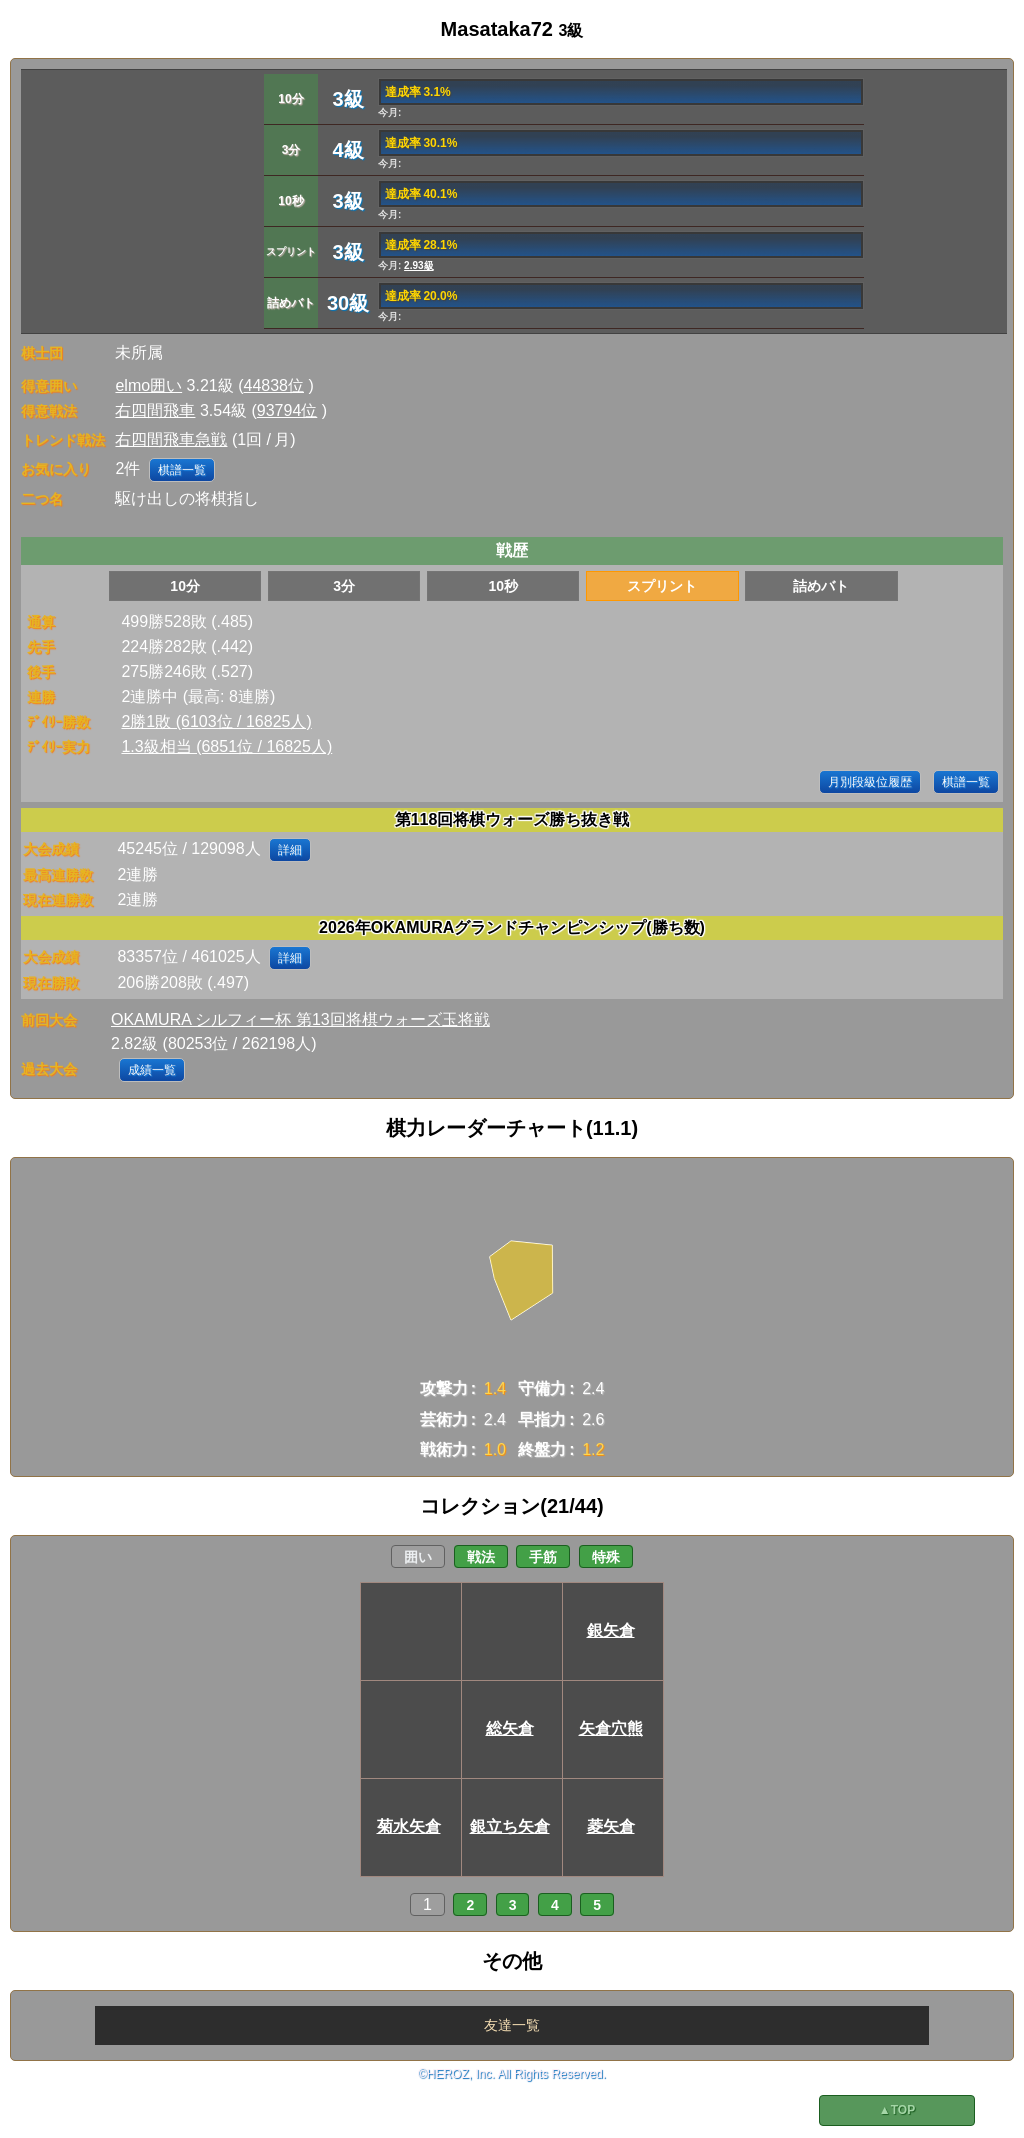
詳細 (290, 850)
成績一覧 (152, 1070)
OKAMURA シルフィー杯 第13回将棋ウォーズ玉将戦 (300, 1019)
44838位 (274, 385)
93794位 (287, 410)
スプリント (662, 586)
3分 (344, 586)
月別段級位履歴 (870, 782)
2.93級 (418, 265)
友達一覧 (512, 2025)
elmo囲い (148, 385)
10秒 (503, 586)
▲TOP (897, 2110)
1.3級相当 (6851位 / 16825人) (226, 746)
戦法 (481, 1557)
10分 (185, 586)
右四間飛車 (155, 410)
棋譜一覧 (182, 470)
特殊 (606, 1557)
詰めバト (821, 586)
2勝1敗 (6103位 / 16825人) (216, 721)
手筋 (543, 1557)
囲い (418, 1557)
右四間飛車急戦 (171, 439)
